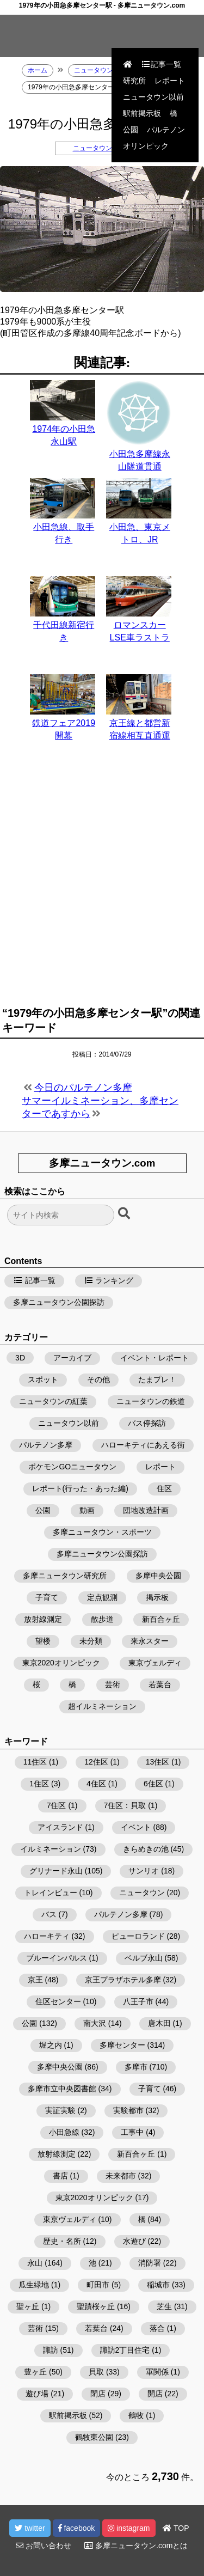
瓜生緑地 (33, 2284)
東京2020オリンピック (61, 1662)
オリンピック (146, 146)
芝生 (164, 2306)
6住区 (153, 1783)
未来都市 (121, 2175)
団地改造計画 (146, 1510)
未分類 (90, 1641)
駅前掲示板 (142, 113)
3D (20, 1357)
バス (49, 1914)
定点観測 (102, 1597)
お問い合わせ (43, 2545)
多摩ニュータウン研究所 (65, 1575)
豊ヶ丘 (35, 2371)
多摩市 (136, 2066)
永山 (34, 2262)
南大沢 (94, 2023)
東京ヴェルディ (155, 1662)
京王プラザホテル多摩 (123, 1979)
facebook (76, 2528)
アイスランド (60, 1827)
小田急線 (64, 2132)
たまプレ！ (157, 1379)
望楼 (43, 1641)
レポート (169, 80)
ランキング (109, 1280)
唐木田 (159, 2023)
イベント (136, 1827)
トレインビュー (50, 1892)
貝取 (96, 2371)
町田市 (97, 2284)
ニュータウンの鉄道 (102, 148)
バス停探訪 (147, 1423)
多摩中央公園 (158, 1575)
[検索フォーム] (60, 1215)
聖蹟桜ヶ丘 (96, 2306)
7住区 (56, 1805)
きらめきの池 (146, 1849)
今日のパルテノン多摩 (83, 1087)
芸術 (112, 1684)
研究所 (134, 80)
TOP (176, 2528)
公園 (130, 129)
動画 (87, 1510)
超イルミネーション (102, 1706)
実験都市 (128, 2110)
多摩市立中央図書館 (62, 2088)
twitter (30, 2528)
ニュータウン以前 (153, 97)
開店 (155, 2393)
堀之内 (50, 2045)
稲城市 (158, 2284)
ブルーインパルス (56, 1958)
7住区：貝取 (125, 1805)
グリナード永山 (56, 1870)
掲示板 (157, 1597)
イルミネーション (50, 1849)
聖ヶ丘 (27, 2306)
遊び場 (37, 2393)
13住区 (158, 1761)
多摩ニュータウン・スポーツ (102, 1532)
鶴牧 (136, 2415)
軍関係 (157, 2371)
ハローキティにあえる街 (143, 1444)
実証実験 (60, 2110)
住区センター (58, 2001)
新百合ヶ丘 (161, 1619)
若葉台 (160, 1684)
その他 (98, 1379)
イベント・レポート (154, 1357)
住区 (164, 1488)
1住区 (39, 1783)
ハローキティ (47, 1936)
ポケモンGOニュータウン (72, 1466)
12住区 (96, 1761)
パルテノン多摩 (45, 1444)
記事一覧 (161, 64)
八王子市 (138, 2001)
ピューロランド (138, 1936)
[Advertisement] (102, 880)
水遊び (134, 2241)
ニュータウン (142, 1892)
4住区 (96, 1783)
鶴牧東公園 (94, 2437)
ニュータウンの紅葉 (53, 1401)
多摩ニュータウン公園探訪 (58, 1302)
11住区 (35, 1761)
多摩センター (122, 2045)
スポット (43, 1379)
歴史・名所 (62, 2241)
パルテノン (166, 129)
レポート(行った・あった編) (80, 1488)
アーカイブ (72, 1357)
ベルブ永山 (144, 1958)
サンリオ (143, 1870)
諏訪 (50, 2350)
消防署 (149, 2262)
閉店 (98, 2393)
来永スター (150, 1641)
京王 (35, 1979)
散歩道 (102, 1619)
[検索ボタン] (125, 1214)
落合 (157, 2328)
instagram (129, 2528)
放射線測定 (43, 1619)
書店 (60, 2175)
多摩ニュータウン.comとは (136, 2545)
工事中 (132, 2132)
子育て (46, 1597)
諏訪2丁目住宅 (125, 2350)
